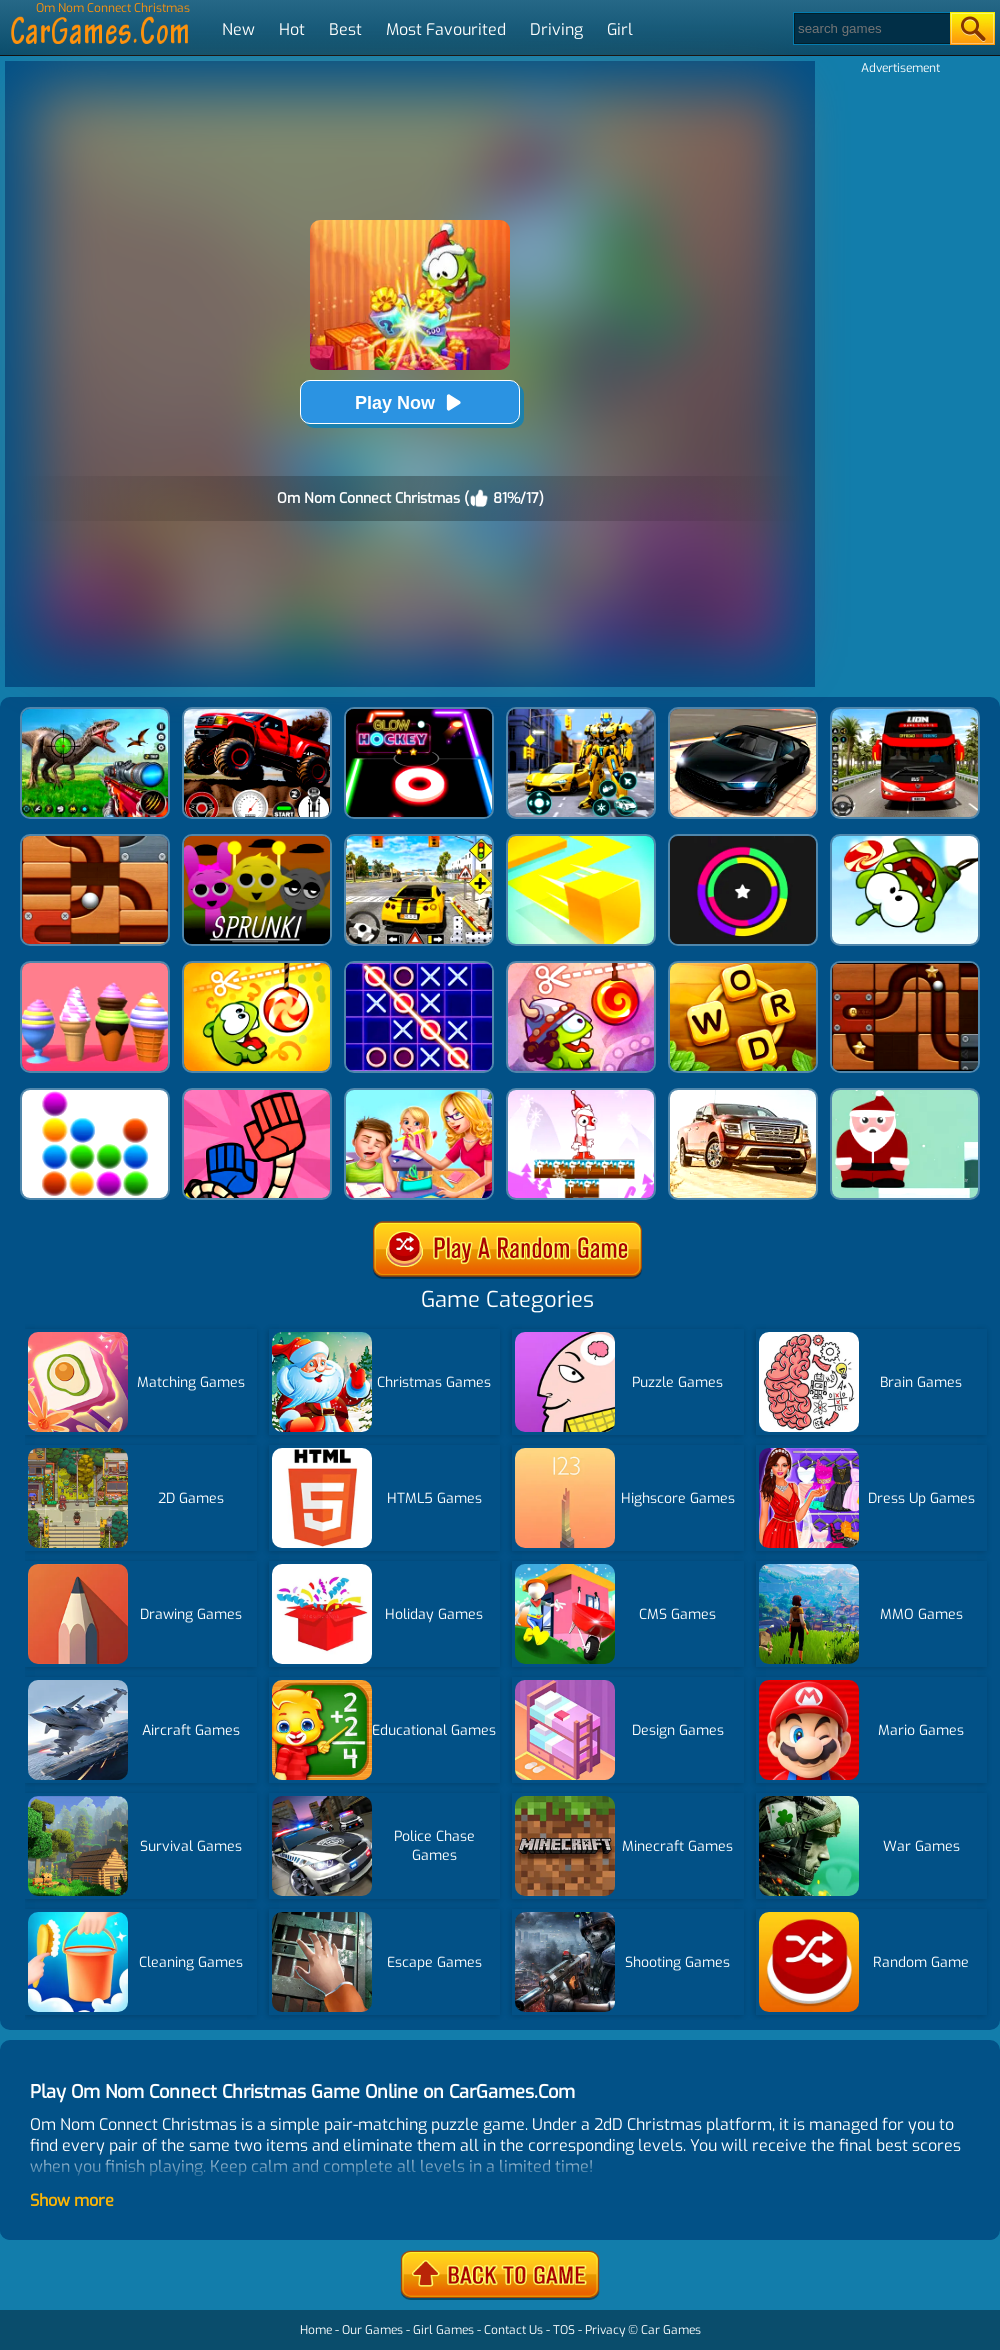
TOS (564, 2330)
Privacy (605, 2330)
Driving (556, 29)
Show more (72, 2200)
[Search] (870, 28)
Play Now (410, 402)
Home (316, 2330)
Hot (292, 29)
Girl (620, 29)
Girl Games (443, 2330)
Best (345, 29)
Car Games (671, 2330)
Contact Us (513, 2330)
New (238, 29)
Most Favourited (446, 29)
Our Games (372, 2330)
